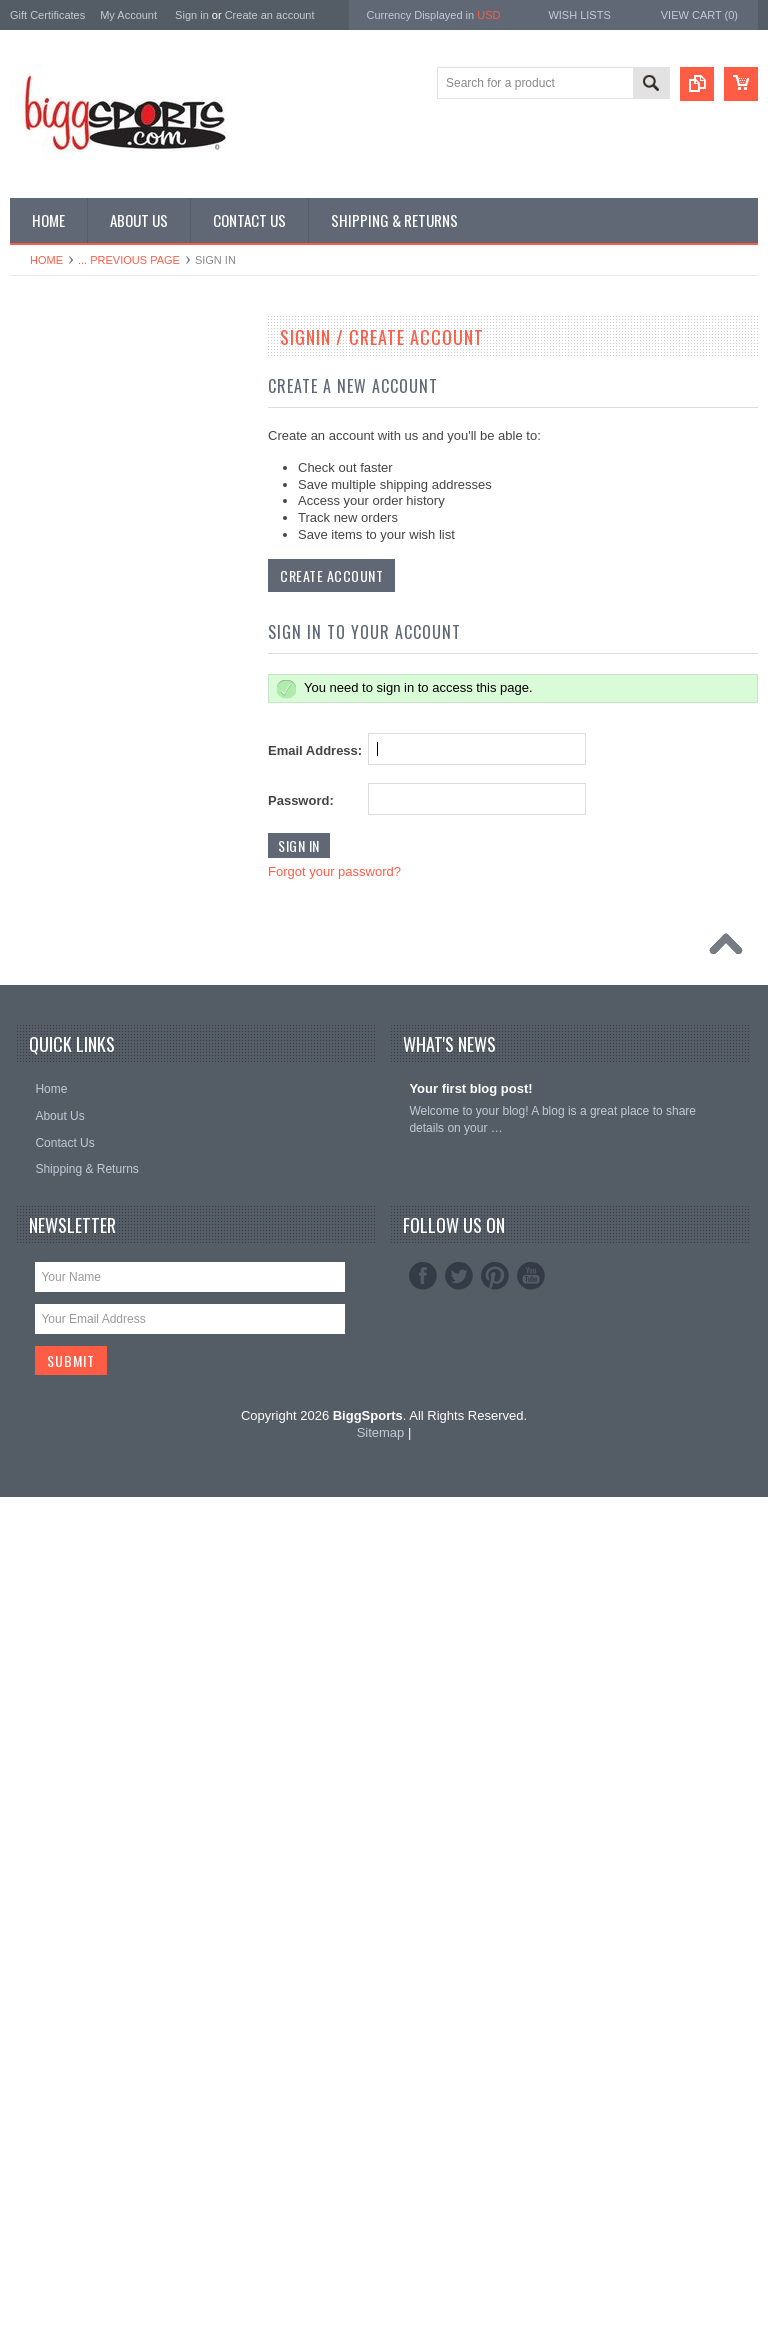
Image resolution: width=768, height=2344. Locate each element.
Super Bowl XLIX (66, 985)
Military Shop (55, 849)
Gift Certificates (47, 15)
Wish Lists (579, 15)
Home (46, 260)
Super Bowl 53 (60, 477)
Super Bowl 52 (60, 443)
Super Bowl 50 (60, 409)
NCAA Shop (53, 375)
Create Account (331, 575)
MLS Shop (49, 578)
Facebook (423, 2123)
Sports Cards (56, 951)
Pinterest (495, 2123)
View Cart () (699, 15)
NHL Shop (48, 646)
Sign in (192, 15)
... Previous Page (129, 260)
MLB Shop (49, 511)
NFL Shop (48, 612)
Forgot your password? (334, 871)
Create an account (270, 15)
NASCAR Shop (61, 680)
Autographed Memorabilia (89, 714)
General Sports (61, 816)
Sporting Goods (62, 917)
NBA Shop (48, 544)
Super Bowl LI (58, 1019)
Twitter (459, 2123)
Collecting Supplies (72, 748)
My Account (128, 15)
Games (40, 782)
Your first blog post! (470, 1935)
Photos (39, 883)
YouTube (531, 2123)
